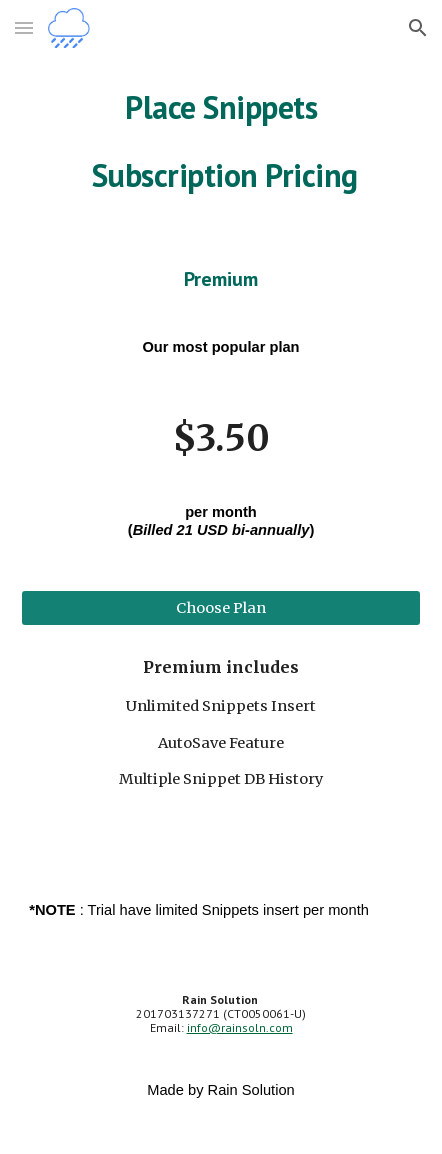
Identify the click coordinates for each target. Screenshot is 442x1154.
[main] (221, 141)
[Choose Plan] (221, 607)
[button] (24, 27)
